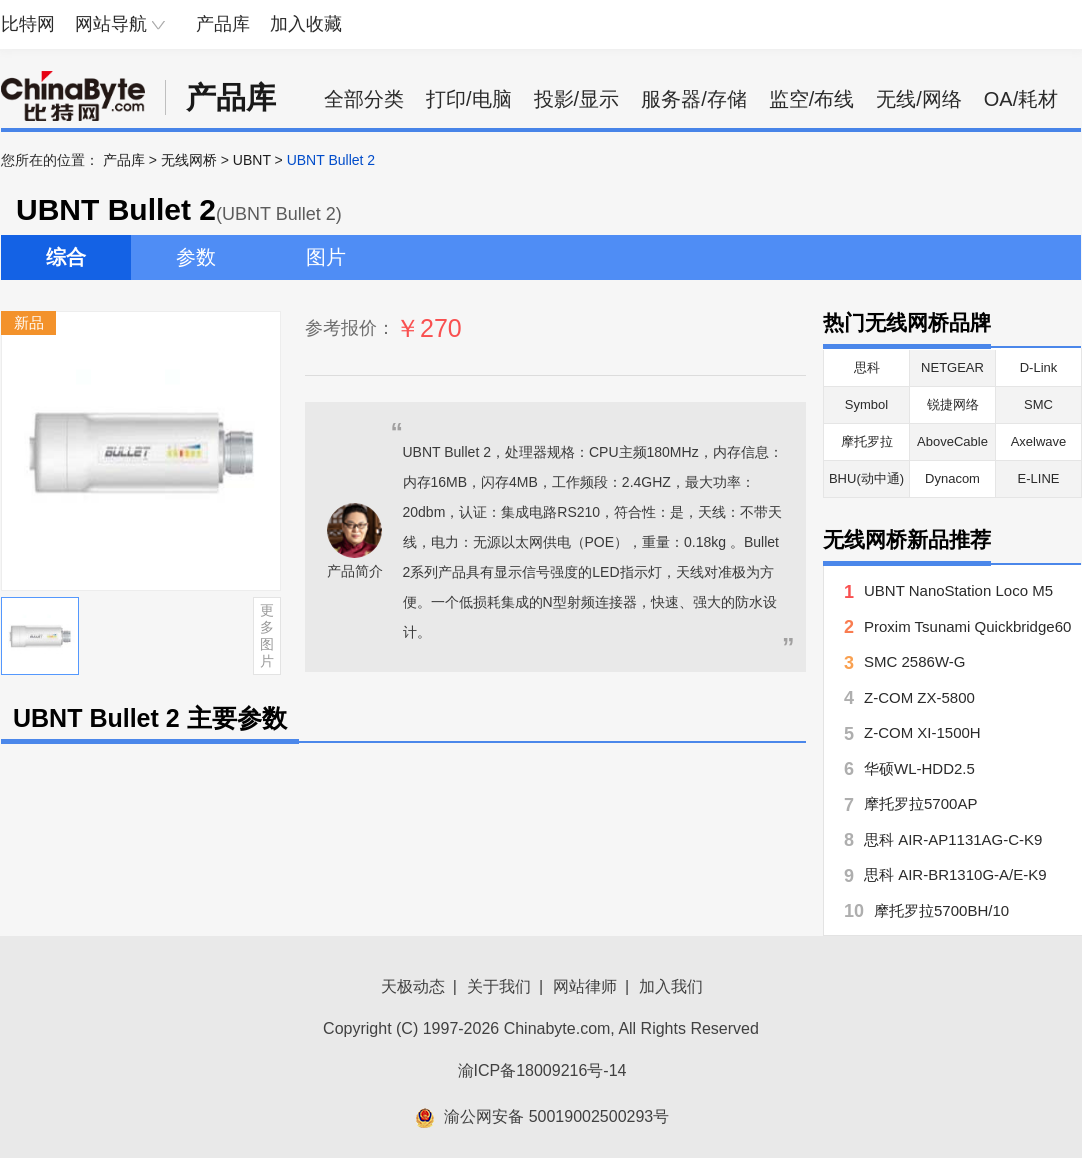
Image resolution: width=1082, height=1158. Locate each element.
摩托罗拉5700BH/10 (941, 910)
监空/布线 (812, 99)
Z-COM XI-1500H (922, 732)
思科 (867, 367)
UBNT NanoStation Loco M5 (958, 590)
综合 (66, 257)
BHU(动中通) (866, 478)
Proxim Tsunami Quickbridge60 (967, 626)
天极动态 (413, 986)
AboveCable (952, 441)
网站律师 (585, 986)
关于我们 (499, 986)
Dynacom (952, 478)
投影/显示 (577, 99)
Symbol (866, 404)
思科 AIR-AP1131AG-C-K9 (953, 839)
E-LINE (1039, 478)
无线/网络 (919, 99)
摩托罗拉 (867, 441)
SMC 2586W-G (914, 661)
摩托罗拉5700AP (920, 803)
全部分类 (364, 99)
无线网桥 (189, 160)
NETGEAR (952, 367)
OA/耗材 (1021, 99)
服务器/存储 (694, 99)
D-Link (1039, 367)
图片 (326, 257)
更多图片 (267, 635)
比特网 (28, 24)
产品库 (223, 24)
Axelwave (1039, 441)
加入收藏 (306, 24)
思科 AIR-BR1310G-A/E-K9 (955, 874)
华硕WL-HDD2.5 (919, 768)
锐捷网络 (953, 404)
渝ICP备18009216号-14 (542, 1070)
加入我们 (671, 986)
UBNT (252, 160)
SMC (1038, 404)
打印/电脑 (469, 99)
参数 (196, 257)
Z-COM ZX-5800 (919, 697)
